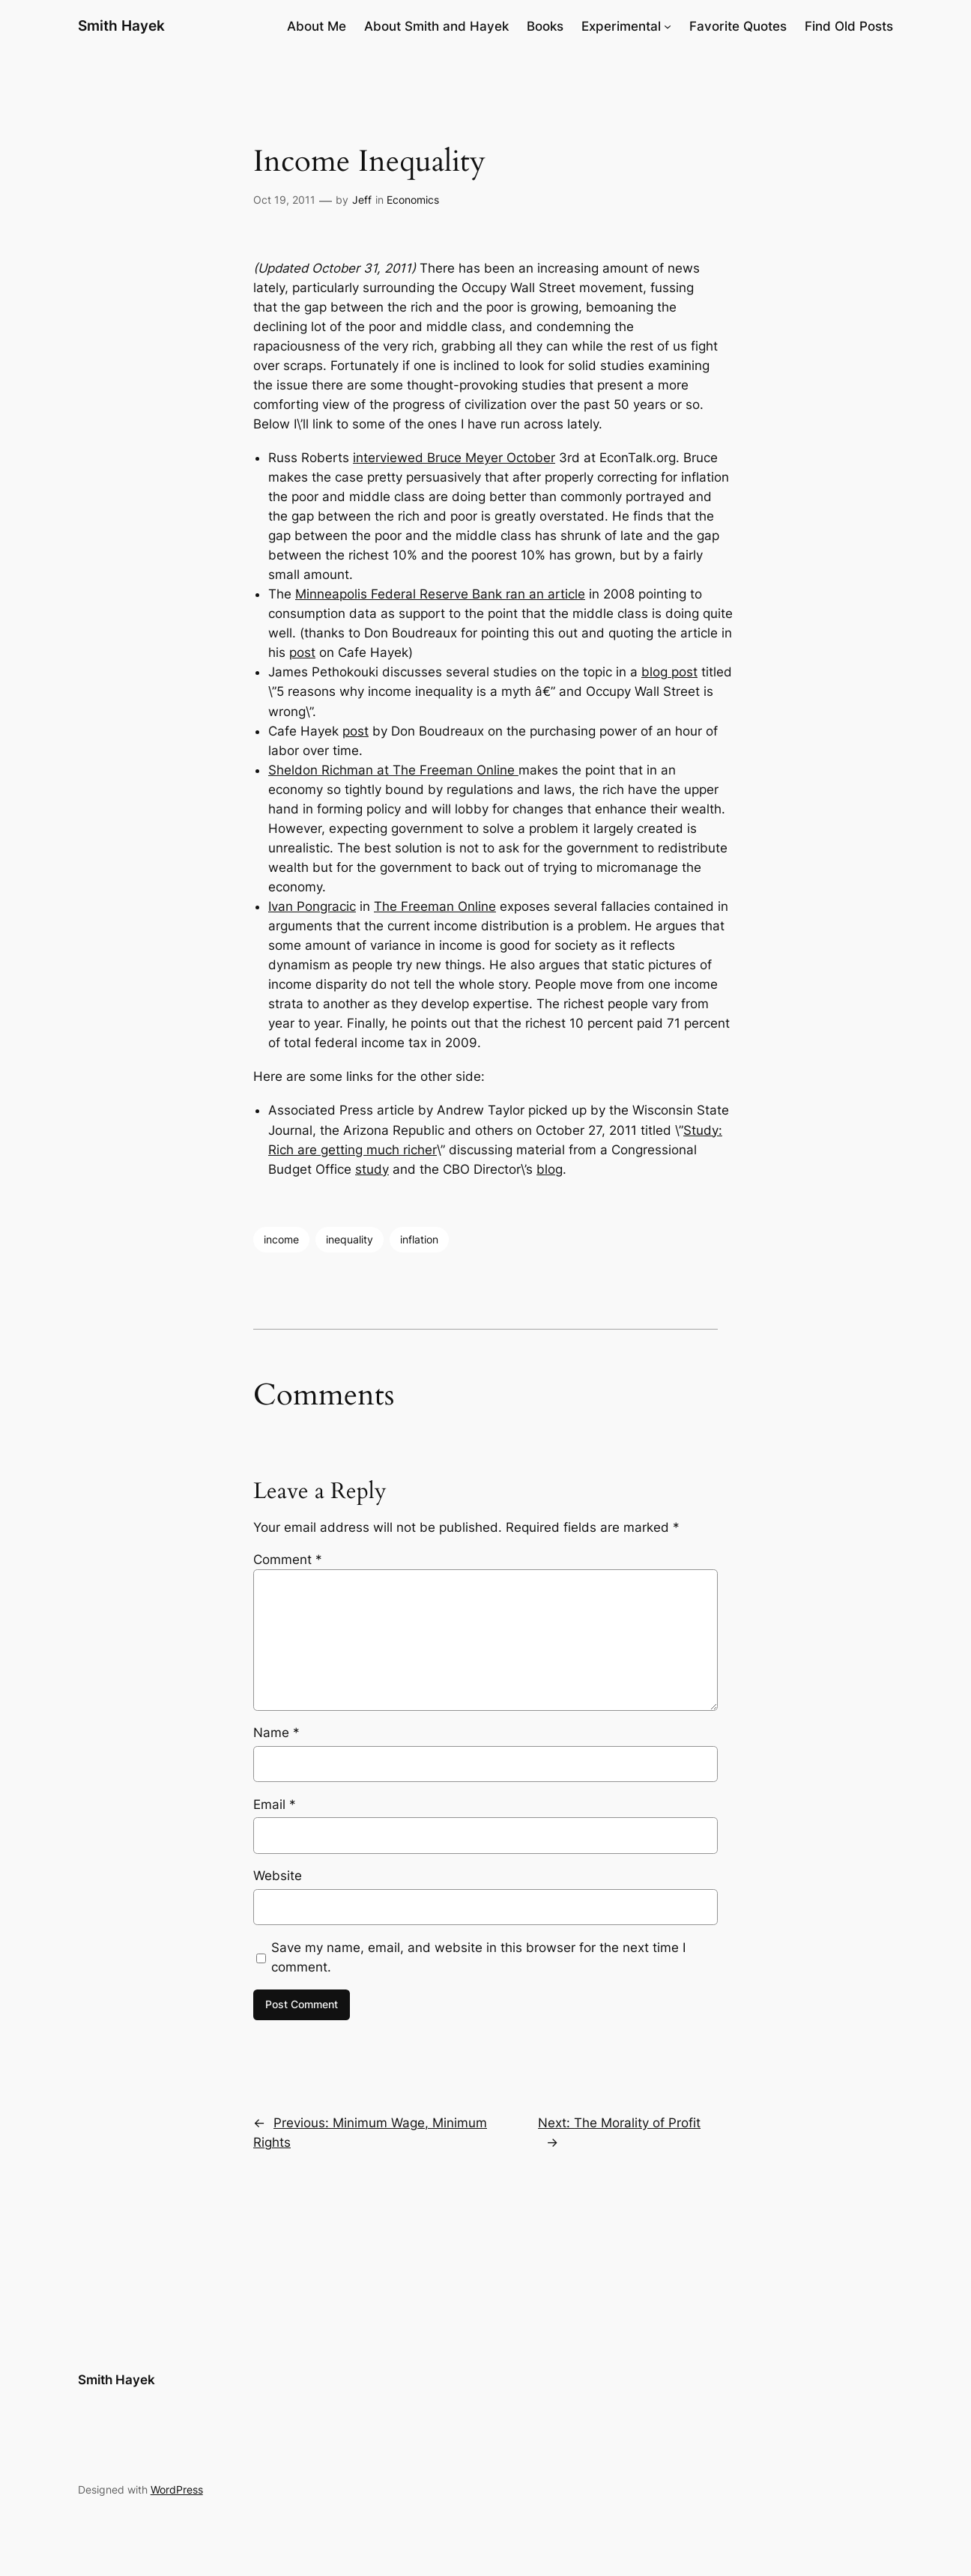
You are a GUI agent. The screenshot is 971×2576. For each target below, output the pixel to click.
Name (276, 1732)
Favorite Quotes (738, 26)
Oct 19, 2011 (284, 199)
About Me (316, 26)
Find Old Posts (849, 26)
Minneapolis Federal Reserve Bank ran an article (440, 594)
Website (277, 1875)
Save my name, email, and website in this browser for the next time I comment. (478, 1957)
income (281, 1239)
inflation (419, 1239)
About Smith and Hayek (436, 26)
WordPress (177, 2489)
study (372, 1169)
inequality (349, 1239)
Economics (413, 199)
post (302, 652)
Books (545, 26)
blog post (669, 671)
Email (274, 1804)
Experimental (621, 26)
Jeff (362, 199)
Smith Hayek (121, 25)
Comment (287, 1559)
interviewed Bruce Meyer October (454, 457)
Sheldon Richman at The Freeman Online (393, 770)
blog (549, 1169)
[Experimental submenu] (667, 26)
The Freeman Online (435, 906)
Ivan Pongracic (312, 906)
